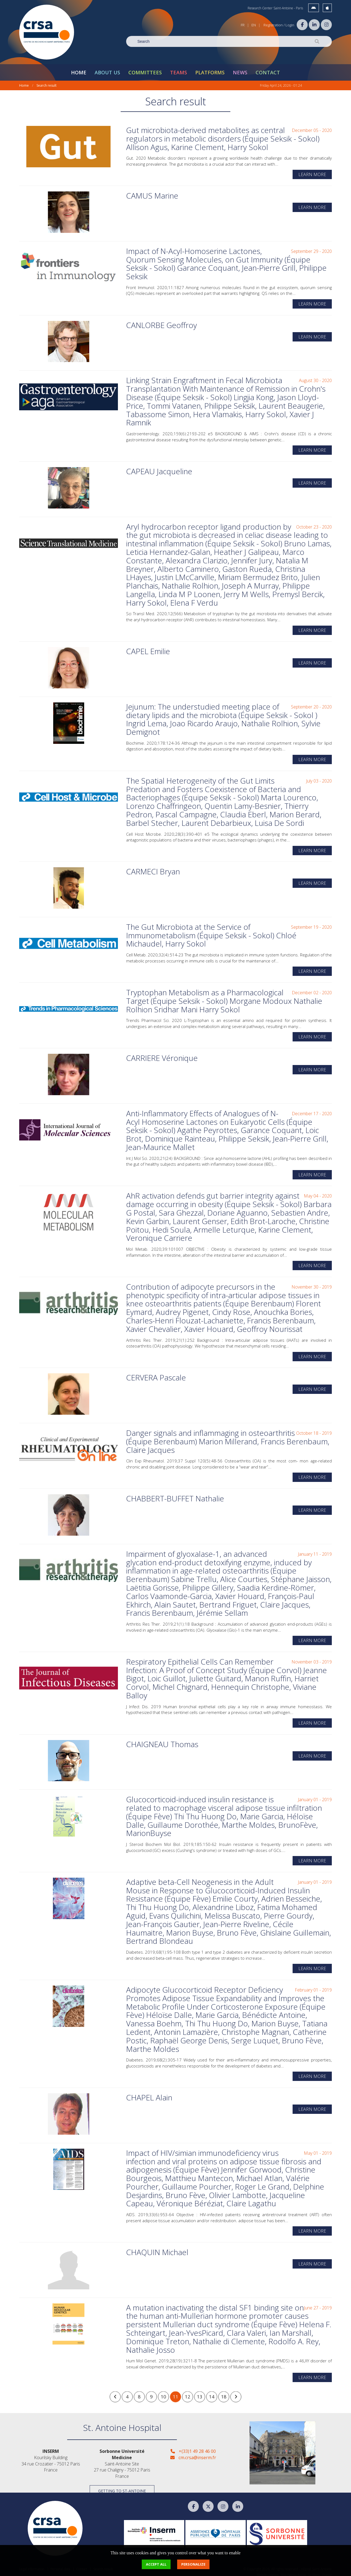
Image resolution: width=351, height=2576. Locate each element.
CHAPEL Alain (149, 2094)
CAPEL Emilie (148, 647)
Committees (145, 69)
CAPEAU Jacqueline (159, 467)
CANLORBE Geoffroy (161, 321)
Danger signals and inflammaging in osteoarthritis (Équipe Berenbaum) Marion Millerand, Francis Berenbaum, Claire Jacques (227, 1437)
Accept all (156, 2564)
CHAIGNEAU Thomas (162, 1740)
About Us (107, 69)
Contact (268, 69)
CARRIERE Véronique (162, 1054)
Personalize (193, 2564)
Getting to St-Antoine (122, 2487)
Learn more (312, 171)
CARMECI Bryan (153, 868)
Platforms (210, 69)
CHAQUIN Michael (157, 2248)
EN (253, 24)
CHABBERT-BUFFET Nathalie (175, 1495)
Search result (46, 82)
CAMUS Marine (152, 192)
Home (78, 69)
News (240, 69)
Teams (178, 69)
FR (243, 24)
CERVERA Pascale (156, 1374)
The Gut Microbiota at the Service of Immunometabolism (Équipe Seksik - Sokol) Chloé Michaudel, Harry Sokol (211, 931)
